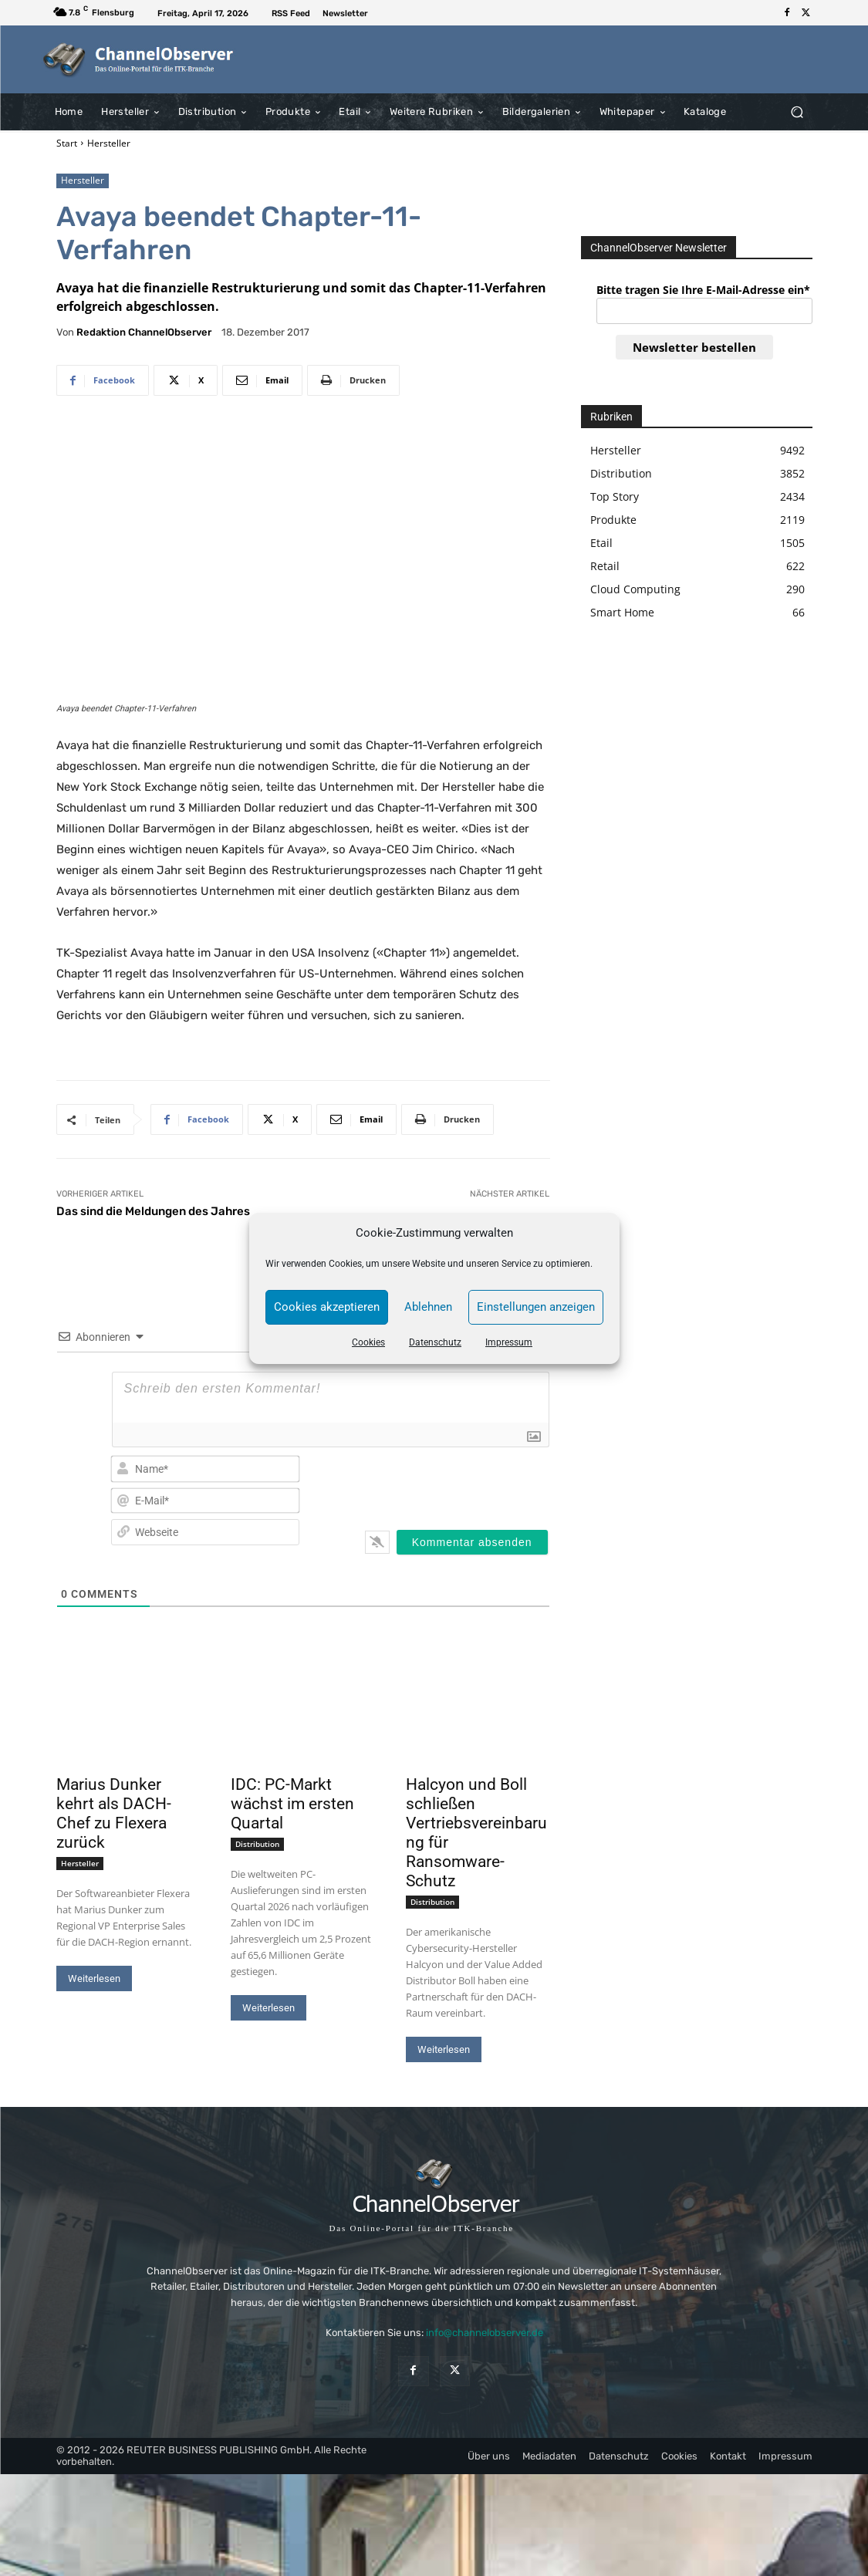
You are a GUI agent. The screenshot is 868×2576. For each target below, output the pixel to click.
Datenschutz (435, 1342)
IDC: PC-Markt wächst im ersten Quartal (292, 1803)
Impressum (508, 1342)
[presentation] (449, 1483)
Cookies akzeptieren (327, 1307)
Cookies (368, 1342)
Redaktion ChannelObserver (143, 332)
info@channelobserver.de (484, 2333)
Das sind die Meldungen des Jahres (153, 1211)
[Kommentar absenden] (472, 1542)
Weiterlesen (94, 1978)
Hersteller (108, 143)
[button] (797, 111)
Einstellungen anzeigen (536, 1307)
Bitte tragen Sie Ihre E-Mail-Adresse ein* (703, 289)
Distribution (257, 1843)
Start (66, 143)
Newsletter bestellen (694, 347)
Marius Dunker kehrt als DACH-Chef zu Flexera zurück (113, 1813)
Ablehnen (428, 1307)
